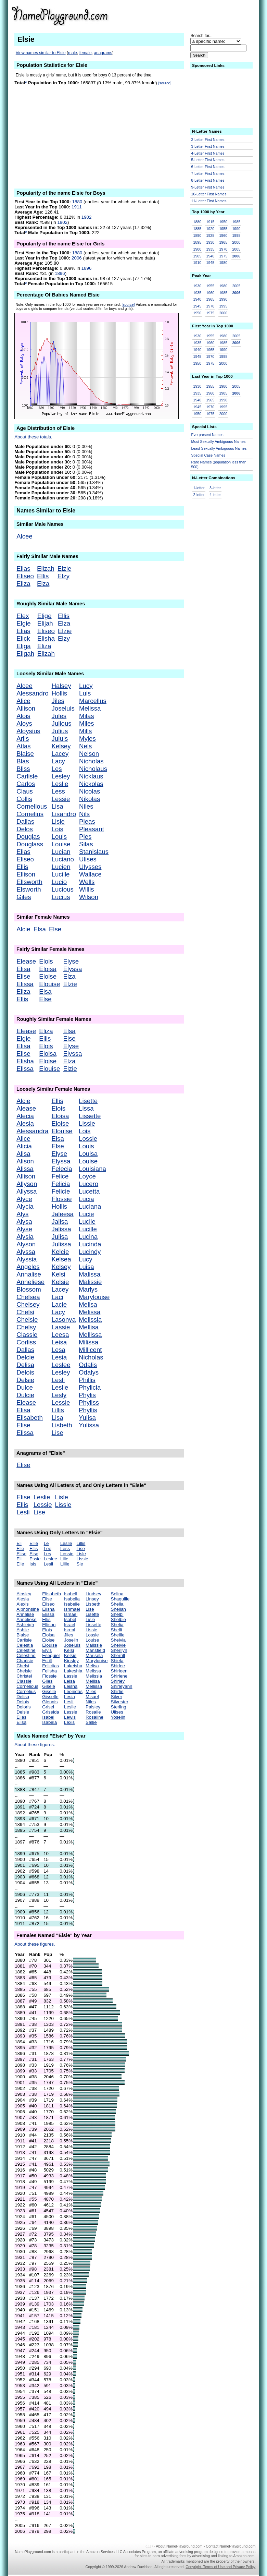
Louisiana (92, 1168)
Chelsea (28, 1297)
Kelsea (61, 1259)
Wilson (88, 896)
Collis (24, 798)
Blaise (25, 753)
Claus (24, 791)
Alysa (24, 1221)
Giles (23, 896)
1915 (210, 222)
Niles (86, 806)
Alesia (25, 1123)
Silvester (119, 1701)
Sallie (91, 1722)
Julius (60, 731)
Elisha (46, 638)
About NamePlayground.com (179, 2546)
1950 (223, 222)
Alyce (24, 1198)
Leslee (61, 1364)
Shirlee (118, 1665)
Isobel (70, 1619)
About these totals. (33, 436)
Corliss (26, 1342)
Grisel (48, 1706)
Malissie (90, 1281)
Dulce (24, 1387)
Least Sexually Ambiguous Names (219, 448)
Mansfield (95, 1650)
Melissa (90, 708)
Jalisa (60, 1221)
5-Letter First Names (208, 160)
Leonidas (73, 1691)
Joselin (71, 1640)
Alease (26, 1108)
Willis (86, 889)
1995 (236, 235)
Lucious (63, 889)
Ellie (33, 1543)
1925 (210, 235)
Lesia (59, 1357)
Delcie (25, 1357)
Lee (47, 1548)
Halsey (61, 685)
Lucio (59, 881)
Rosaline (94, 1717)
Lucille (61, 874)
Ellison (25, 874)
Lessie (61, 798)
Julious (62, 723)
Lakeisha (73, 1665)
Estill (47, 1660)
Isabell (70, 1593)
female (85, 52)
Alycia (25, 1206)
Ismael (70, 1614)
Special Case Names (208, 455)
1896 (86, 268)
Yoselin (118, 1717)
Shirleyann (121, 1686)
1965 (223, 242)
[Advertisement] (99, 136)
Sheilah (118, 1609)
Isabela (49, 1722)
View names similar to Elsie (41, 52)
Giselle (49, 1691)
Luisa (86, 1266)
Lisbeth (62, 1425)
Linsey (92, 1598)
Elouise (49, 984)
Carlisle (27, 776)
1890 (197, 235)
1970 (223, 249)
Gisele (48, 1686)
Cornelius (29, 814)
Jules (59, 715)
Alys (22, 1214)
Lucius (61, 896)
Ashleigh (25, 1624)
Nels (85, 746)
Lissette (90, 1116)
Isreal (69, 1629)
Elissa (25, 984)
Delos (24, 829)
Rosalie (93, 1712)
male (72, 52)
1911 (77, 206)
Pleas (87, 821)
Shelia (117, 1624)
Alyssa (25, 1251)
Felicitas (50, 1665)
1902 (86, 217)
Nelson (89, 753)
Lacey (60, 753)
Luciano (63, 859)
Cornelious (31, 806)
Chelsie (27, 1319)
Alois (23, 715)
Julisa (60, 1236)
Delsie (25, 1379)
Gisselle (50, 1696)
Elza (43, 583)
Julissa (61, 1244)
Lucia (86, 1198)
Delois (25, 1372)
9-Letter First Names (208, 187)
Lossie (88, 1138)
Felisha (49, 1670)
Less (58, 791)
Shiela (117, 1660)
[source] (164, 83)
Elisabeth (29, 1417)
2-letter (199, 495)
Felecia (62, 1168)
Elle (20, 1564)
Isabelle (72, 1604)
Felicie (61, 1191)
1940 (210, 256)
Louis (59, 836)
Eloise (47, 976)
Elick (23, 638)
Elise (23, 976)
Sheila (117, 1604)
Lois (57, 829)
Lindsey (93, 1593)
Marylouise (94, 1297)
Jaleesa (63, 1214)
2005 (236, 249)
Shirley (118, 1681)
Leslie (60, 783)
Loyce (87, 1176)
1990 (236, 229)
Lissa (86, 1108)
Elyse (71, 961)
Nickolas (91, 783)
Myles (87, 738)
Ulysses (90, 866)
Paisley (93, 1706)
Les (57, 768)
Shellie (118, 1634)
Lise (57, 1432)
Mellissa (90, 1334)
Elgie (23, 623)
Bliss (23, 768)
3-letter (215, 488)
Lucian (61, 851)
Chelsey (27, 1304)
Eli (19, 1543)
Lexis (69, 1722)
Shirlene (119, 1676)
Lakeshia (73, 1670)
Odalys (89, 1372)
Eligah (25, 653)
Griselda (50, 1712)
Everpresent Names (207, 435)
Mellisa (89, 1327)
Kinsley (71, 1660)
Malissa (89, 1274)
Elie (20, 1548)
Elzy (63, 576)
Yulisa (87, 1417)
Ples (85, 836)
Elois (46, 961)
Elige (44, 615)
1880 (77, 201)
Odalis (88, 1364)
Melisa (88, 1304)
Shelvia (118, 1640)
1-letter (199, 488)
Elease (26, 961)
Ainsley (23, 1593)
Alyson (26, 1244)
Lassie (61, 1327)
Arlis (22, 738)
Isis (32, 1564)
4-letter (215, 495)
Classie (26, 1334)
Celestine (26, 1650)
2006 (77, 258)
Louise (61, 844)
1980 (223, 263)
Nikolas (89, 798)
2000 (236, 242)
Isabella (72, 1598)
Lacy (58, 761)
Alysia (25, 1236)
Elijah (45, 623)
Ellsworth (29, 881)
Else (55, 929)
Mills (85, 731)
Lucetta (89, 1191)
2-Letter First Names (208, 139)
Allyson (26, 1183)
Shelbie (118, 1619)
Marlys (88, 1289)
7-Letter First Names (208, 173)
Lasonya (64, 1319)
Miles (86, 723)
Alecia (25, 1116)
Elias (23, 568)
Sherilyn (119, 1650)
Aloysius (28, 731)
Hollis (59, 693)
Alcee (24, 536)
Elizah (45, 568)
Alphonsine (27, 1609)
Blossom (28, 1289)
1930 (210, 242)
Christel (24, 1676)
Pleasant (91, 829)
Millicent (90, 1349)
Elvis (47, 1650)
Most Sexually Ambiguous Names (218, 441)
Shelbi (117, 1614)
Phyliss (89, 1402)
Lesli (58, 1379)
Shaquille (120, 1598)
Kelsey (61, 746)
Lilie (64, 1558)
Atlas (23, 746)
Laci (57, 1297)
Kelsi (58, 1274)
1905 (197, 256)
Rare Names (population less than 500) (218, 464)
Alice (23, 700)
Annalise (28, 1274)
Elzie (64, 568)
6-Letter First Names (208, 167)
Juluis (60, 738)
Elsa (40, 929)
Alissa (25, 1168)
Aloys (24, 723)
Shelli (116, 1629)
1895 (197, 242)
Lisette (88, 1100)
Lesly (59, 1395)
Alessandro (32, 693)
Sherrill (118, 1655)
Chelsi (25, 1312)
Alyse (24, 1229)
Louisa (88, 1153)
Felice (60, 1176)
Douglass (29, 844)
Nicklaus (91, 776)
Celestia (24, 1645)
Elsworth (28, 889)
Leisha (70, 1686)
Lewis (70, 1717)
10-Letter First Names (209, 194)
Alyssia (26, 1259)
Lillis (58, 1410)
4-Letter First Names (208, 153)
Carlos (25, 783)
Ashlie (22, 1629)
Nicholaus (93, 768)
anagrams (103, 52)
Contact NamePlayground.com (230, 2546)
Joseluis (63, 708)
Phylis (87, 1395)
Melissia (90, 1319)
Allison (25, 708)
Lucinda (90, 1244)
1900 (197, 249)
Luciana (90, 1206)
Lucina (88, 1236)
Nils (84, 814)
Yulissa (89, 1425)
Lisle (58, 821)
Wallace (90, 874)
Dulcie (25, 1395)
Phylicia (90, 1387)
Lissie (87, 1123)
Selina (117, 1593)
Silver (116, 1696)
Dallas (25, 821)
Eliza (23, 583)
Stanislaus (94, 851)
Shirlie (117, 1691)
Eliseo (25, 576)
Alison (25, 1161)
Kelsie (60, 1281)
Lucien (61, 866)
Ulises (88, 859)
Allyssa (26, 1191)
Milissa (88, 1342)
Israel (69, 1624)
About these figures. (34, 1744)
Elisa (23, 968)
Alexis (22, 1604)
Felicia (61, 1183)
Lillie (64, 1564)
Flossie (62, 1198)
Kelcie (60, 1251)
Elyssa (72, 968)
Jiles (58, 700)
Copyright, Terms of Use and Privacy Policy (220, 2567)
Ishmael (72, 1609)
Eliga (23, 646)
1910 (197, 263)
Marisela (94, 1655)
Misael (92, 1696)
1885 (197, 229)
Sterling (118, 1706)
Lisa (57, 806)
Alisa (23, 1153)
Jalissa (61, 1229)
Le (46, 1543)
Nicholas (91, 761)
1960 (223, 235)
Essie (35, 1558)
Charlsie (24, 1660)
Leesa (60, 1334)
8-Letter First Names (208, 180)
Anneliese (30, 1281)
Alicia (24, 1146)
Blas (22, 761)
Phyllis (88, 1410)
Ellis (43, 576)
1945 (210, 263)
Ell (19, 1558)
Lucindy (90, 1251)
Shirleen (119, 1670)
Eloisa (47, 968)
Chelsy (26, 1327)
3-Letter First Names (208, 146)
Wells (86, 881)
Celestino (26, 1655)
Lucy (85, 685)
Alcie (23, 929)
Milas (86, 715)
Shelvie (118, 1645)
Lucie (86, 1214)
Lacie (59, 1304)
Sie (79, 1564)
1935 (210, 249)
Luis (85, 693)
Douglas (28, 836)
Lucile (87, 1221)
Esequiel (51, 1655)
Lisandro (64, 814)
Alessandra (32, 1131)
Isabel (48, 1717)
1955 (223, 229)
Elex (22, 615)
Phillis (87, 1379)
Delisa (25, 1364)
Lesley (61, 776)
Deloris (23, 1706)
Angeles (27, 1266)
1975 (223, 256)
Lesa (58, 1349)
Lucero (88, 1183)
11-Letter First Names (209, 201)
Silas (86, 844)
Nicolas (89, 791)
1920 (210, 229)
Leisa (59, 1342)
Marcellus (92, 700)
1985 (236, 222)
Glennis (50, 1701)
